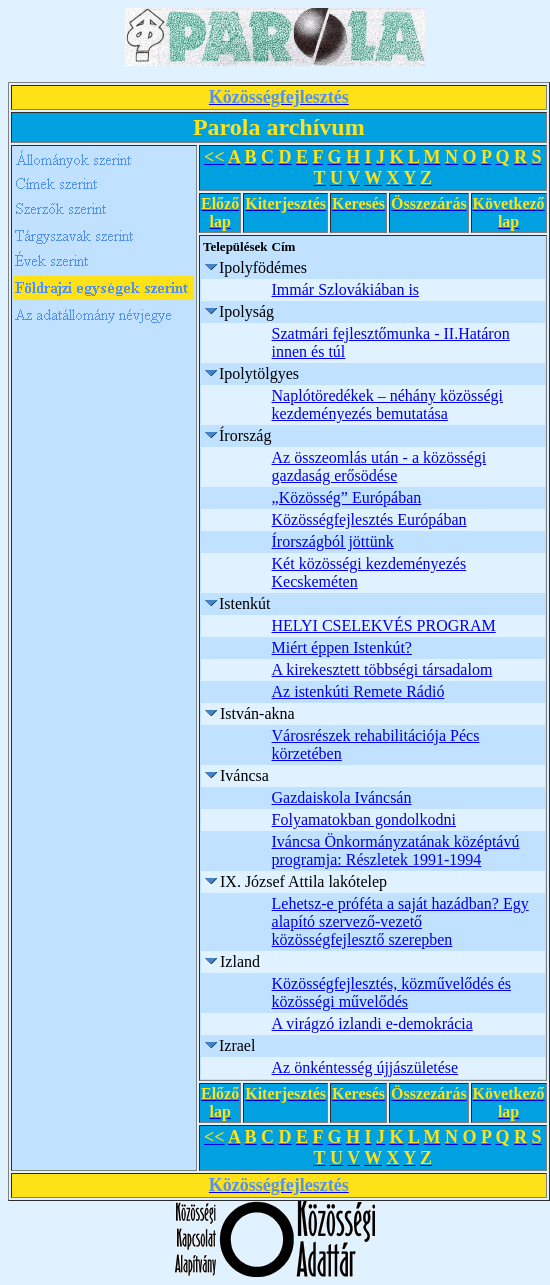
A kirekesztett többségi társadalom (382, 669)
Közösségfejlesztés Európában (369, 519)
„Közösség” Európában (347, 497)
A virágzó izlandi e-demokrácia (372, 1023)
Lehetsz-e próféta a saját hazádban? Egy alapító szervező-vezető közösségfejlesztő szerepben (400, 921)
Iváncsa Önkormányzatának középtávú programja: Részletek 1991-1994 (396, 850)
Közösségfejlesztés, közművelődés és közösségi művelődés (391, 992)
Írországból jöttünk (333, 541)
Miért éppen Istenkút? (342, 647)
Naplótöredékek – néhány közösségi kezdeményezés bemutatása (387, 404)
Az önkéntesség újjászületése (365, 1067)
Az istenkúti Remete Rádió (358, 691)
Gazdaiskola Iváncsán (342, 797)
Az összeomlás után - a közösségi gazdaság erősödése (379, 466)
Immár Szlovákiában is (346, 289)
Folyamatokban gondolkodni (364, 819)
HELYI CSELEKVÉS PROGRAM (384, 625)
